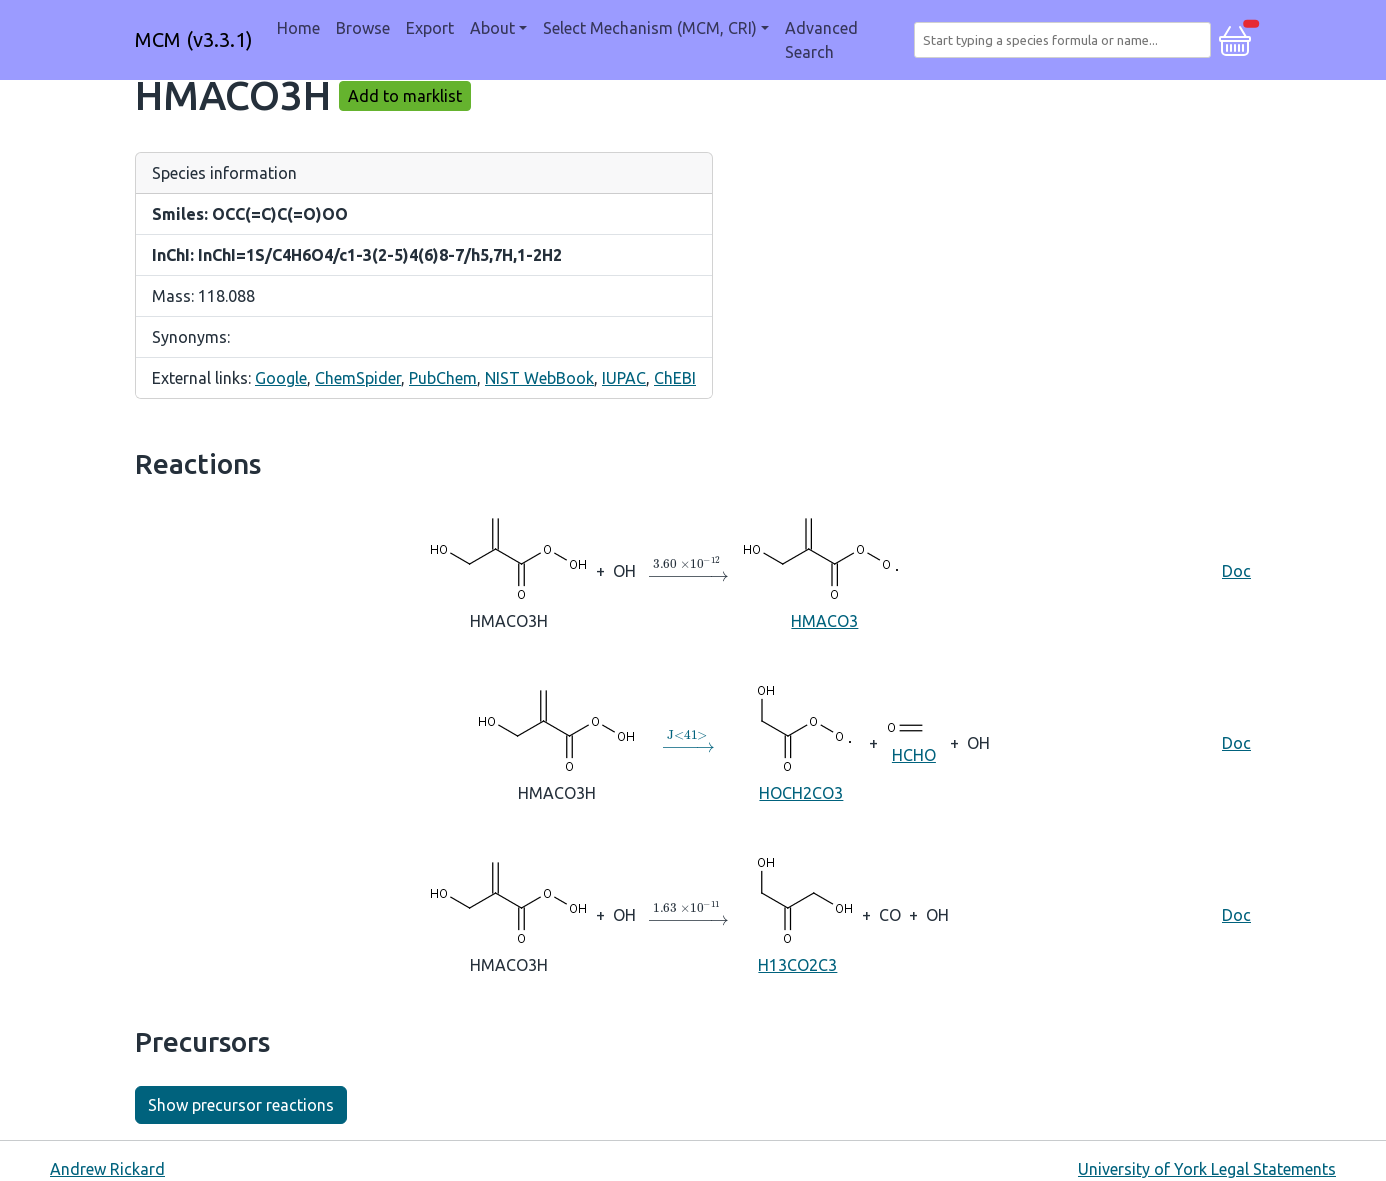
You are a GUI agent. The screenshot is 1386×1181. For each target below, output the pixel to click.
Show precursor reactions (241, 1105)
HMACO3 (825, 569)
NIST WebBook (539, 378)
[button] (1235, 38)
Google (281, 378)
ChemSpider (358, 378)
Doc (1236, 571)
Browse (363, 28)
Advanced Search (821, 40)
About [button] (492, 28)
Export (430, 28)
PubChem (443, 378)
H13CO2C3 (798, 913)
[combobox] (1066, 40)
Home (298, 28)
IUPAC (624, 378)
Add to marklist (405, 96)
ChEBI (675, 378)
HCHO (914, 741)
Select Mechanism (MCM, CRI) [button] (650, 28)
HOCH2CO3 (801, 741)
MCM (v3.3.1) (194, 39)
